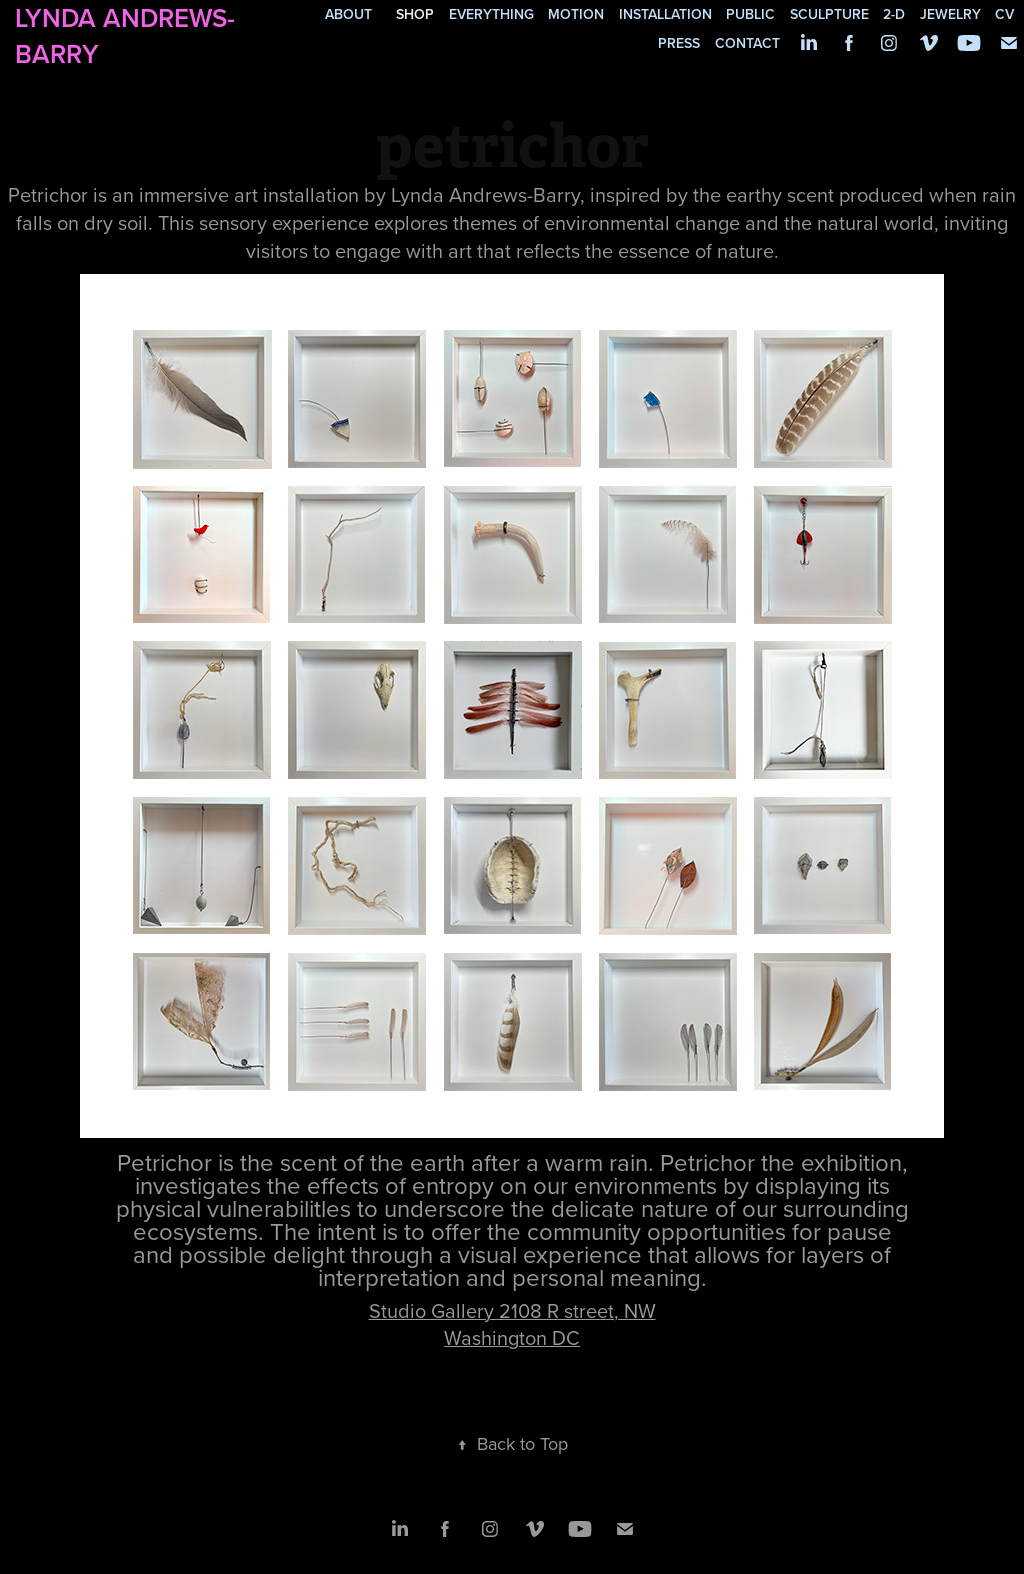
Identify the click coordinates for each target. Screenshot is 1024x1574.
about (348, 14)
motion (576, 14)
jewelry (950, 14)
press (679, 43)
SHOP (415, 14)
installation (665, 14)
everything (491, 14)
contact (747, 43)
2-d (894, 14)
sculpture (829, 14)
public (750, 14)
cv (1004, 14)
